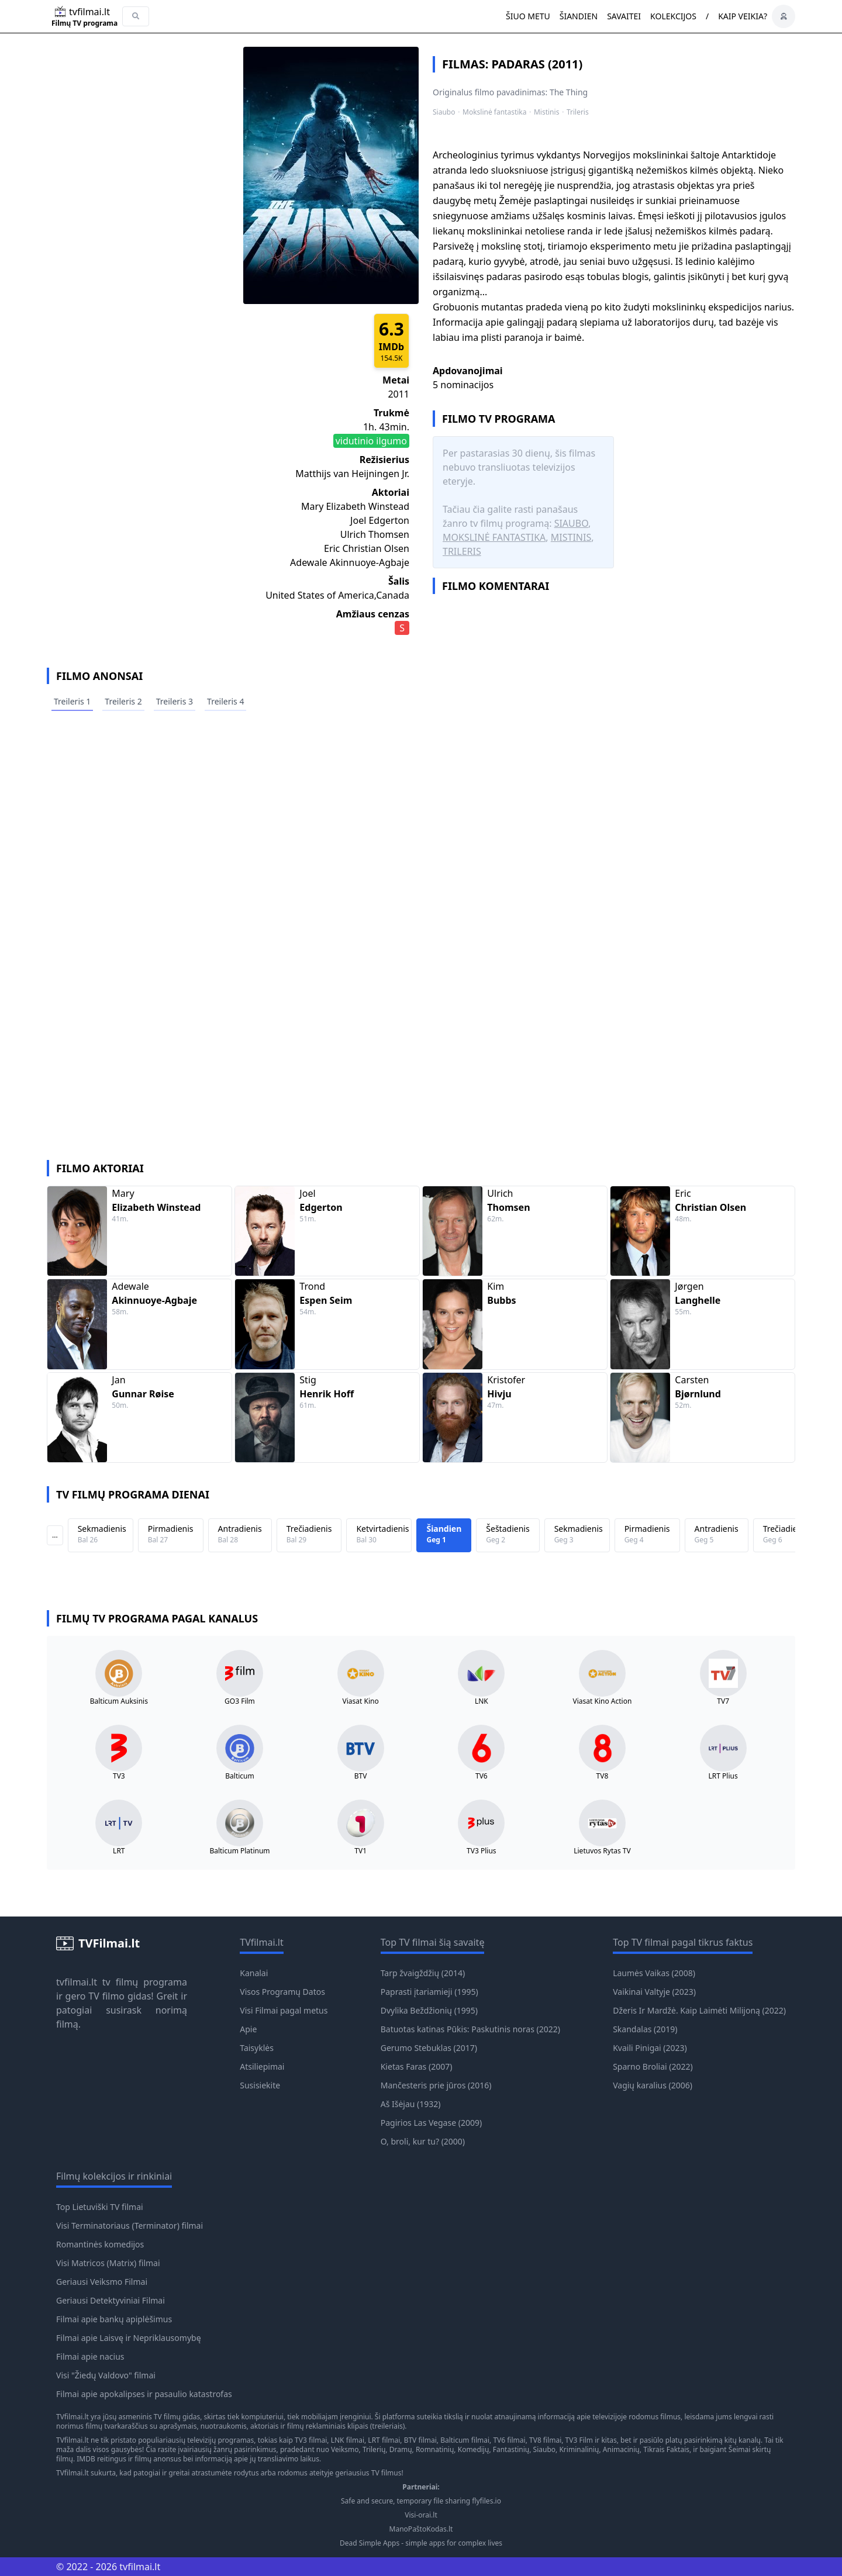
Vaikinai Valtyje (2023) (654, 1991)
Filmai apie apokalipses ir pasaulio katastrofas (144, 2393)
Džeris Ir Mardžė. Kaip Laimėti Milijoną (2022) (699, 2010)
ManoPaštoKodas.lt (421, 2529)
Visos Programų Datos (282, 1991)
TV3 (119, 1776)
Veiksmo (344, 2449)
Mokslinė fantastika (494, 112)
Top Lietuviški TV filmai (99, 2206)
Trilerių (374, 2449)
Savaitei (624, 16)
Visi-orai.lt (421, 2515)
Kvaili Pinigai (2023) (650, 2047)
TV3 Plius (481, 1851)
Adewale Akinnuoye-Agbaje (349, 562)
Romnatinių (435, 2449)
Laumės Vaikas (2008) (654, 1972)
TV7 (723, 1701)
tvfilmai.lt (76, 1982)
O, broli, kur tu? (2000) (423, 2141)
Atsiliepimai (262, 2066)
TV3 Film (579, 2440)
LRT (119, 1851)
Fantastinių (511, 2449)
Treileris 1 (72, 701)
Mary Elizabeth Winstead (355, 506)
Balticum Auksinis (119, 1701)
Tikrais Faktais (666, 2449)
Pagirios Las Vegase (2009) (431, 2122)
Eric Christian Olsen (366, 548)
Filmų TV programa (84, 23)
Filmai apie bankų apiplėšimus (114, 2319)
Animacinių (621, 2449)
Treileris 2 (123, 701)
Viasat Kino (361, 1701)
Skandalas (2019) (645, 2029)
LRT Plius (723, 1776)
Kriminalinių (579, 2449)
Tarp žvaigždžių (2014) (423, 1972)
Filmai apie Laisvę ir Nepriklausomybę (128, 2337)
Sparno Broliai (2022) (653, 2066)
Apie (248, 2029)
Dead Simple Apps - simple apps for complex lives (421, 2543)
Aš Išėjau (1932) (411, 2103)
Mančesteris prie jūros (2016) (436, 2085)
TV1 (360, 1851)
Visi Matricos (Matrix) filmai (108, 2262)
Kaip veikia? (742, 16)
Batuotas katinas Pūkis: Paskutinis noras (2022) (470, 2029)
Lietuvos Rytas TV (602, 1851)
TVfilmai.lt (72, 2417)
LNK (481, 1701)
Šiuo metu (528, 16)
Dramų (400, 2449)
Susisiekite (260, 2085)
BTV (360, 1776)
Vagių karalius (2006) (652, 2085)
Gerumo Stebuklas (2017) (429, 2047)
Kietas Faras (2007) (417, 2066)
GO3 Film (240, 1701)
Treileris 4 (225, 701)
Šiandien (579, 16)
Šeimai (740, 2449)
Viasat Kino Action (602, 1701)
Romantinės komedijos (100, 2244)
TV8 (602, 1776)
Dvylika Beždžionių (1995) (429, 2010)
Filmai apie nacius (90, 2356)
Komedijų (473, 2449)
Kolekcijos (673, 16)
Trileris (578, 112)
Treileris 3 (174, 701)
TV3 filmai (311, 2440)
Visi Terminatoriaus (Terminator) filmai (129, 2225)
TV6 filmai (509, 2440)
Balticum (239, 1776)
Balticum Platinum (239, 1851)
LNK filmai (347, 2440)
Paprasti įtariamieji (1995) (429, 1991)
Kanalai (254, 1972)
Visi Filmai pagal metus (283, 2010)
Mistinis (546, 112)
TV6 (481, 1776)
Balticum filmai (464, 2440)
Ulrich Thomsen (374, 534)
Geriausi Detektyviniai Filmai (110, 2300)
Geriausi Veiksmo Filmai (101, 2281)
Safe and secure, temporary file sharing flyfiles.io (421, 2501)
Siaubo (444, 112)
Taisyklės (257, 2047)
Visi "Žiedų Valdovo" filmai (106, 2375)
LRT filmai (384, 2440)
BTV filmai (420, 2440)
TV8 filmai (545, 2440)
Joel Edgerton (379, 520)
